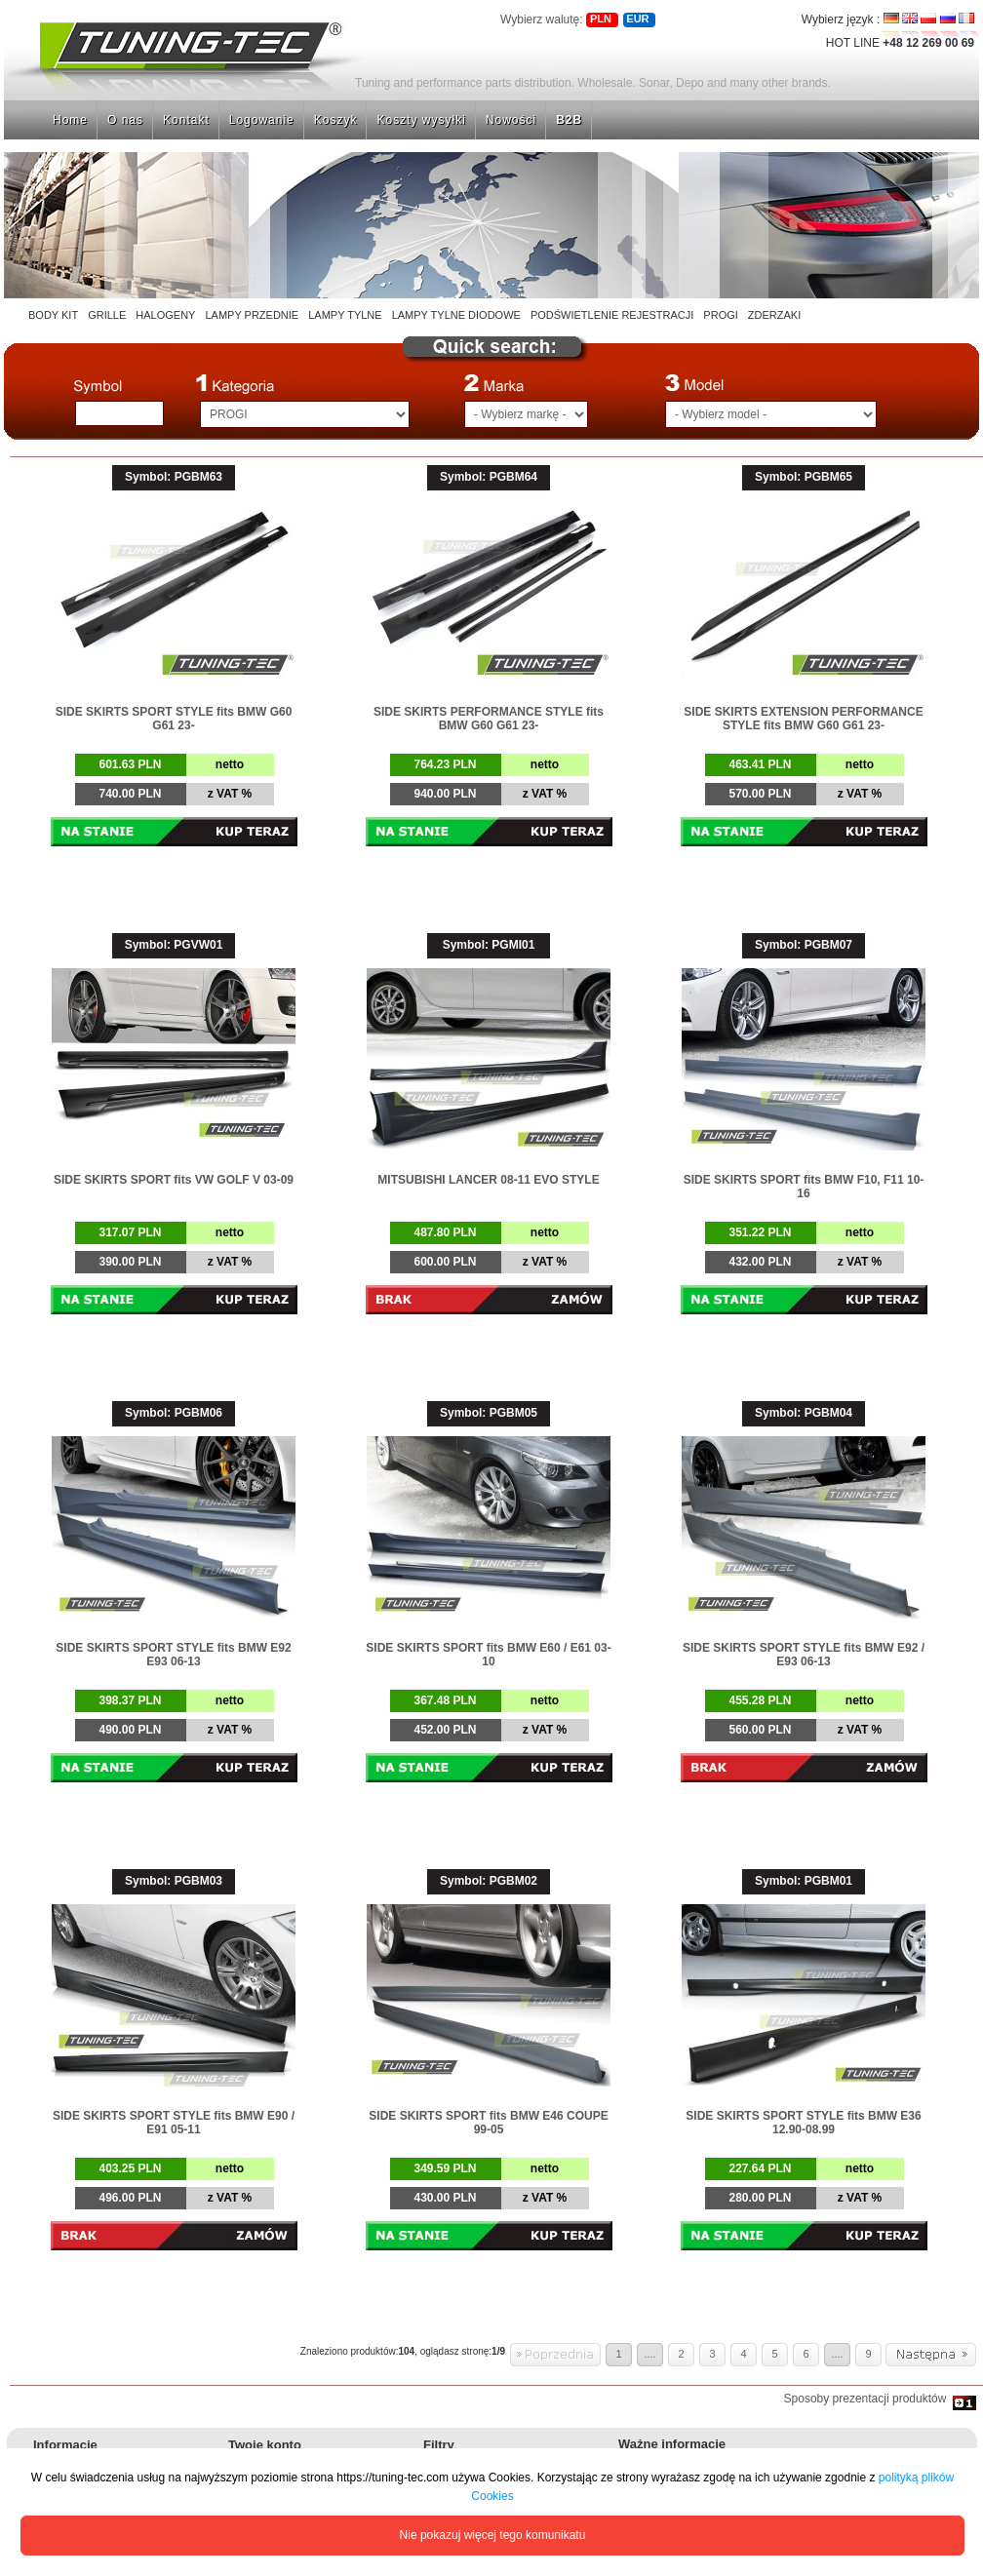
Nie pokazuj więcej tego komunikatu (493, 2535)
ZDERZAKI (774, 315)
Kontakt (186, 120)
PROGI (720, 315)
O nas (125, 120)
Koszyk (336, 120)
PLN (600, 18)
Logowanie (262, 120)
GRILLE (107, 315)
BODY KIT (53, 315)
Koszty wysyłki (420, 120)
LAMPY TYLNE (344, 315)
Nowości (511, 120)
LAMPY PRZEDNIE (251, 315)
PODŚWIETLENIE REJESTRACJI (612, 315)
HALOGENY (165, 315)
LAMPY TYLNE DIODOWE (456, 315)
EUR (637, 18)
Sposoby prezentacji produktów (868, 2398)
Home (70, 120)
